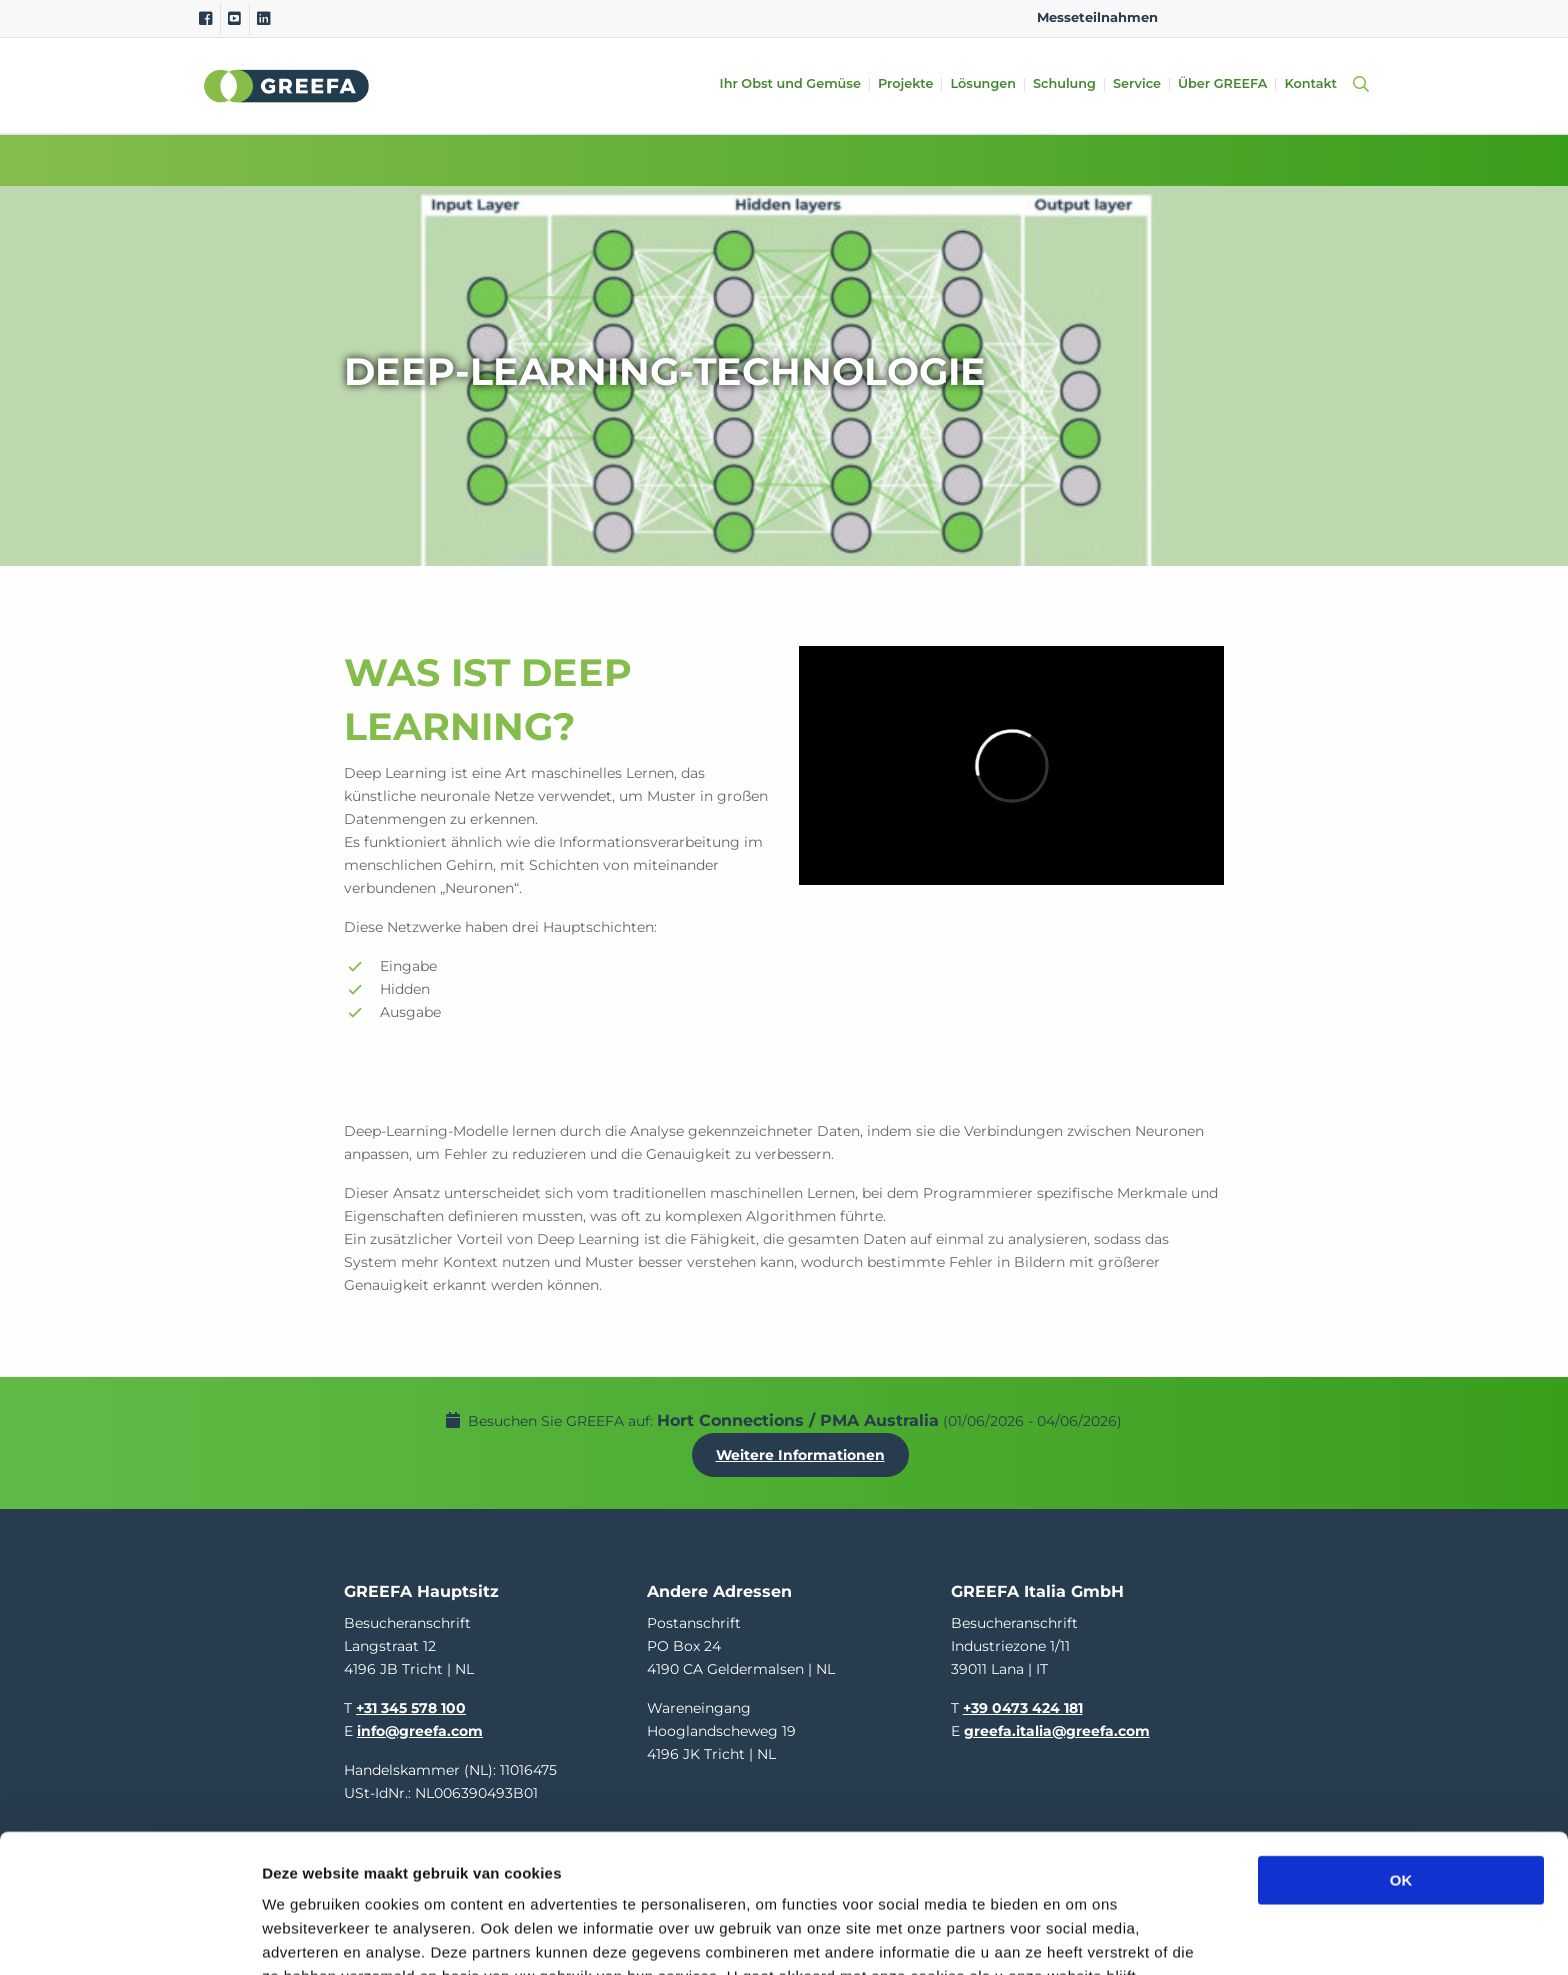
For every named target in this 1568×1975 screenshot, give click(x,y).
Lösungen (983, 84)
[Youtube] (234, 19)
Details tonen (1080, 1935)
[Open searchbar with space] (1357, 85)
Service (1137, 84)
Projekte (906, 84)
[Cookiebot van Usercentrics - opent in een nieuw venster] (129, 1936)
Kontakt (1310, 84)
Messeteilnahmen (1097, 17)
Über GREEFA (1222, 84)
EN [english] (1193, 17)
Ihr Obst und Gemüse (790, 84)
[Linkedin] (263, 19)
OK (1401, 1750)
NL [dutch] (1225, 17)
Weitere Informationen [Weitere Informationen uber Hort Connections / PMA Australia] (800, 1455)
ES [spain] (1289, 17)
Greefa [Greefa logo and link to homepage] (287, 86)
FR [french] (1352, 17)
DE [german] (1257, 17)
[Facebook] (205, 19)
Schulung (1064, 84)
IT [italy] (1320, 17)
